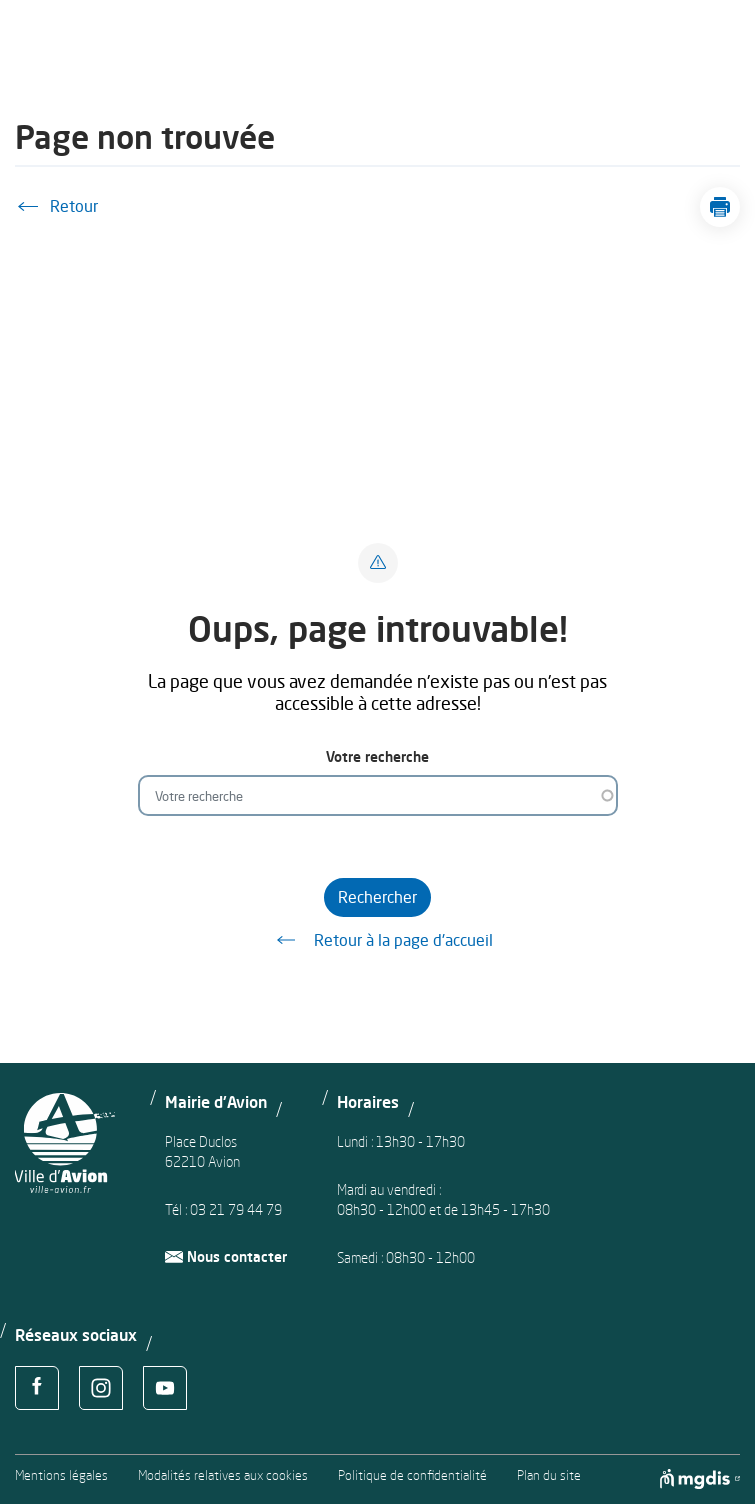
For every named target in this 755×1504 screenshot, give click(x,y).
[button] (720, 207)
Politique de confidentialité (412, 1475)
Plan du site (549, 1475)
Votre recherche (377, 756)
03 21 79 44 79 (236, 1209)
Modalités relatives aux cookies (223, 1475)
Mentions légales (61, 1475)
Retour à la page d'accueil (378, 940)
